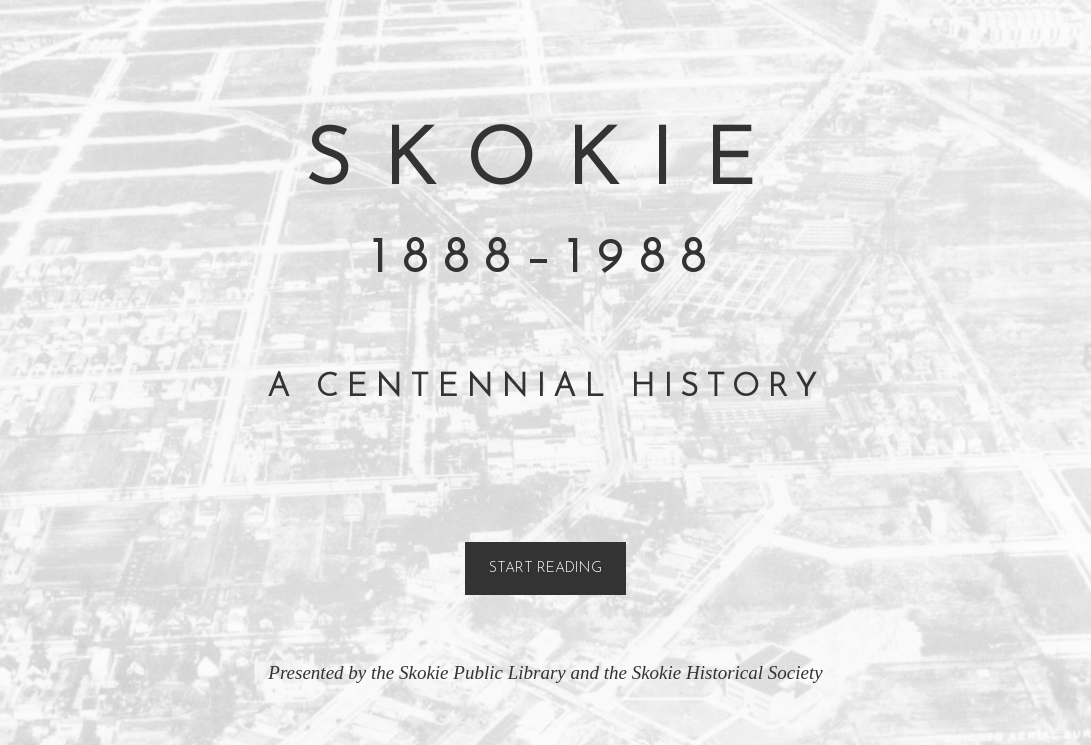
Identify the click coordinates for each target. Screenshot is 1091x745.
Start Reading (545, 568)
